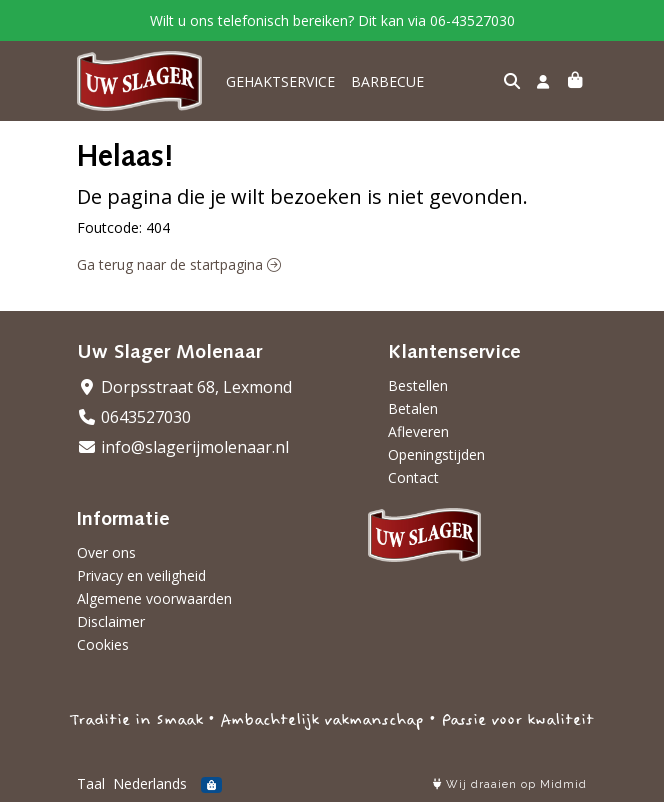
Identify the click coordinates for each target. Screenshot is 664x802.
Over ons (106, 552)
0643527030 (134, 417)
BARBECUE (387, 81)
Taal (91, 783)
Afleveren (418, 431)
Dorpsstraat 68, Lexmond (184, 387)
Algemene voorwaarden (154, 598)
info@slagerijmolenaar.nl (183, 447)
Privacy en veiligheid (141, 575)
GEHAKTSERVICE (280, 81)
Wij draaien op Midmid (510, 784)
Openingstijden (436, 454)
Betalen (413, 408)
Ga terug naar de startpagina (179, 264)
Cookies (103, 644)
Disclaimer (111, 621)
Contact (413, 477)
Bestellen (418, 385)
